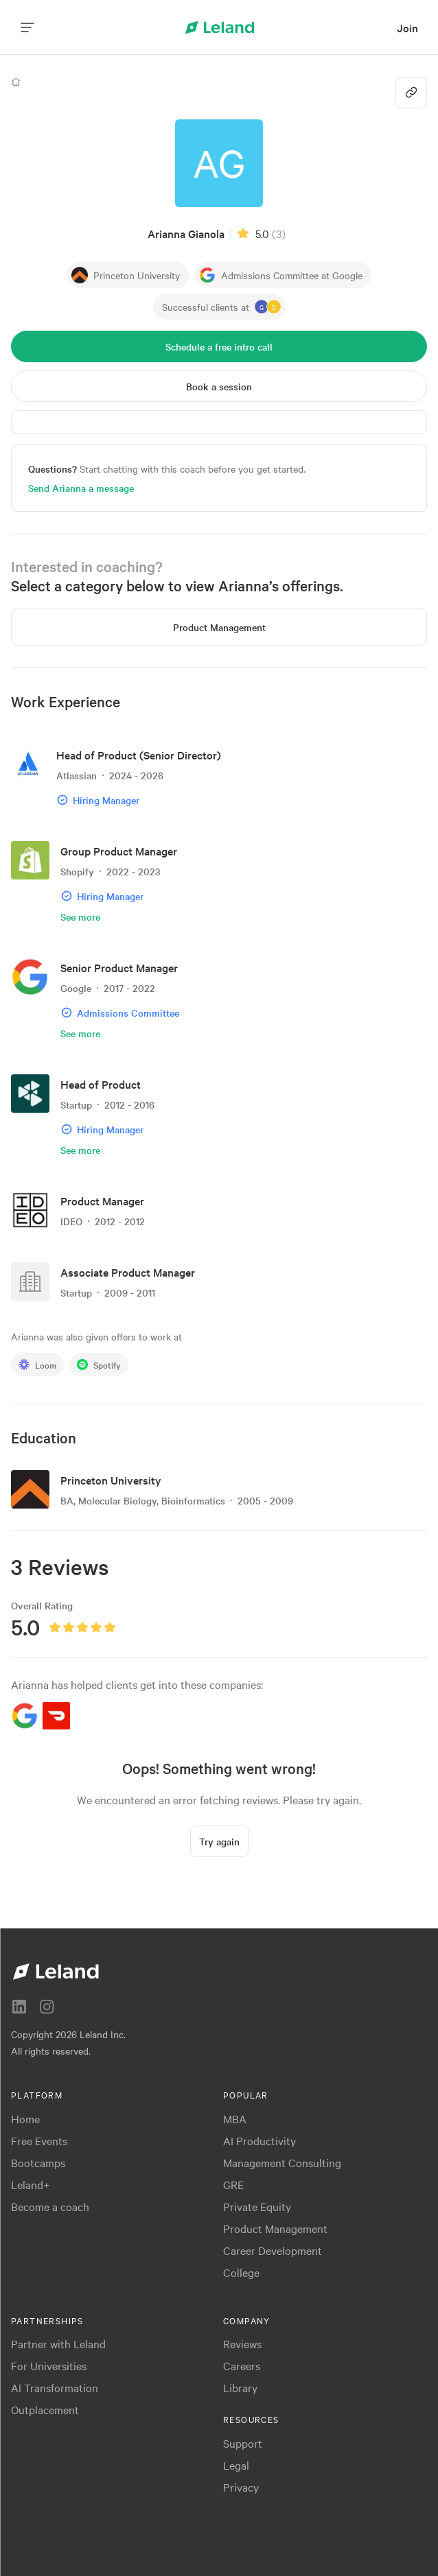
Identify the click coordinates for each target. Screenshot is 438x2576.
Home (25, 2118)
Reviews (242, 2343)
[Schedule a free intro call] (219, 346)
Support (242, 2442)
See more (80, 916)
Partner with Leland (58, 2343)
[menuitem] (407, 28)
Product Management (275, 2228)
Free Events (39, 2140)
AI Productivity (259, 2140)
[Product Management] (219, 627)
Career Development (272, 2250)
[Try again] (219, 1841)
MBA (234, 2118)
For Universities (49, 2365)
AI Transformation (54, 2387)
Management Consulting (282, 2162)
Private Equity (257, 2206)
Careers (241, 2365)
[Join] (407, 28)
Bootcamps (38, 2162)
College (241, 2272)
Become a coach (50, 2206)
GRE (233, 2184)
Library (240, 2387)
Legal (236, 2464)
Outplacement (45, 2409)
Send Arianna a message (81, 488)
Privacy (241, 2486)
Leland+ (30, 2184)
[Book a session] (219, 386)
